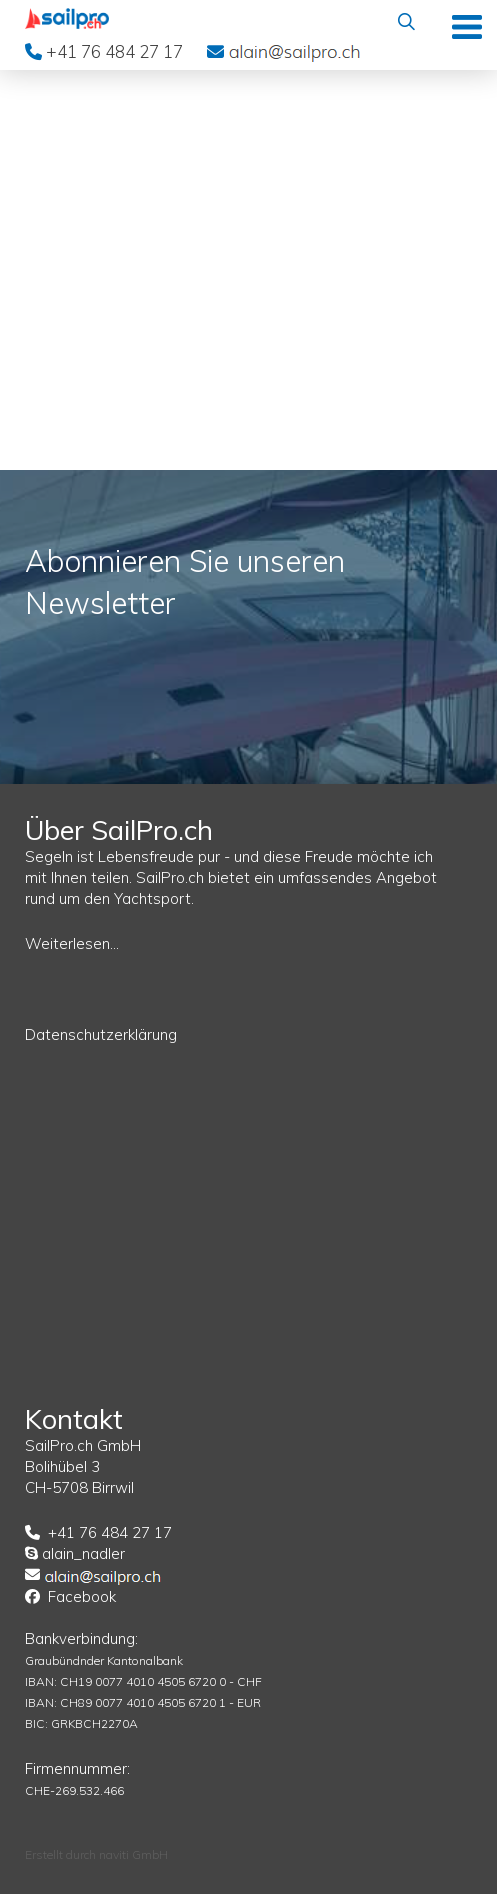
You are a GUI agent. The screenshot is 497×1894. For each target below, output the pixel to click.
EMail (294, 51)
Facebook (82, 1596)
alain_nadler (83, 1553)
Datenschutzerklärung (101, 1034)
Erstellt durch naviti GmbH (96, 1854)
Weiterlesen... (72, 943)
